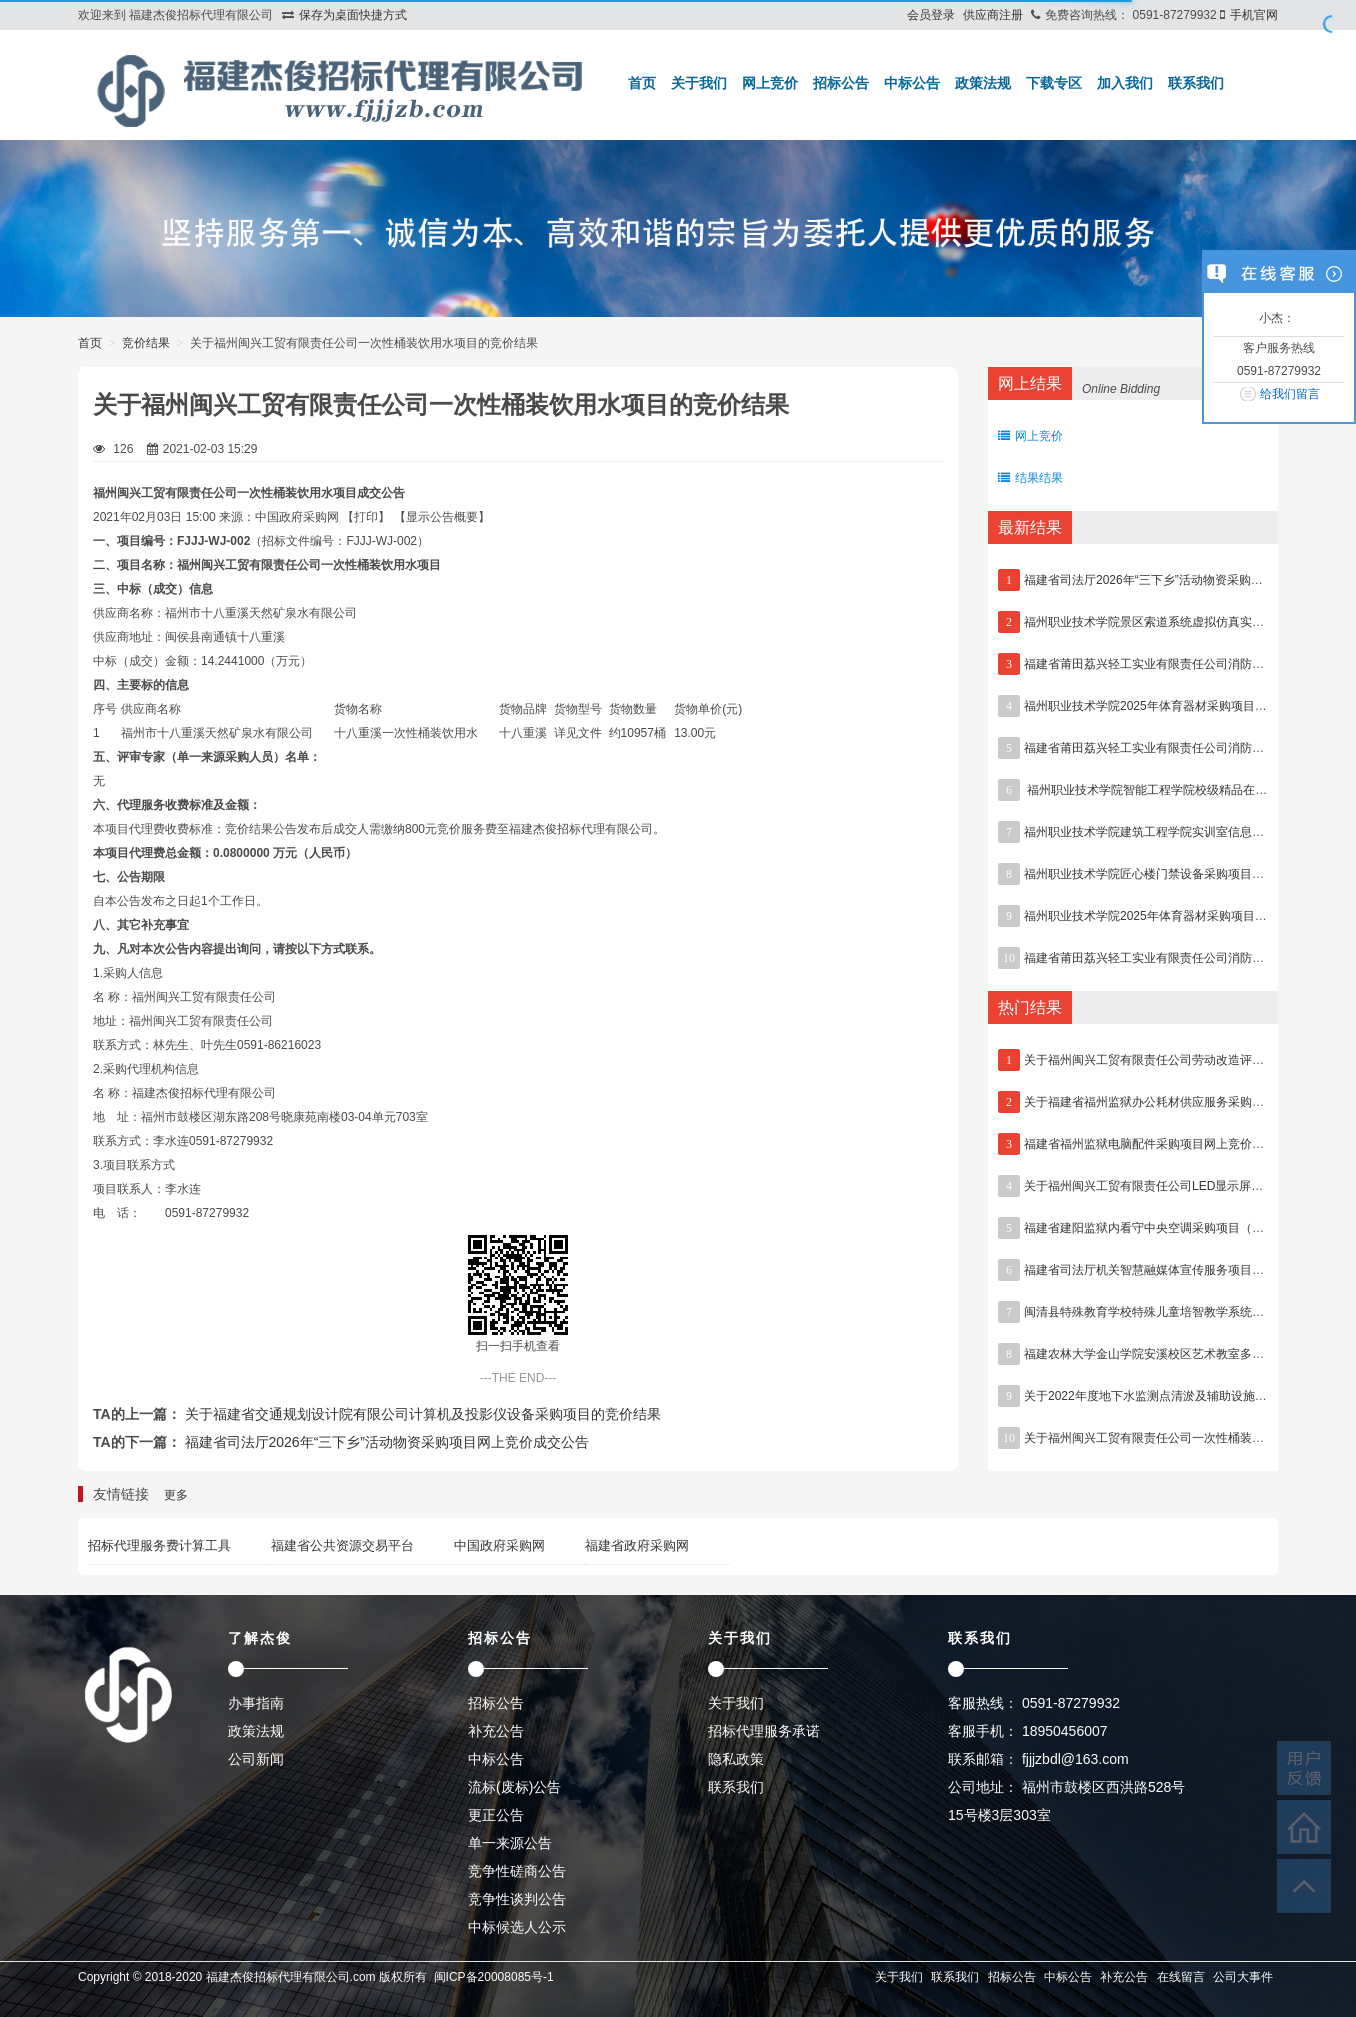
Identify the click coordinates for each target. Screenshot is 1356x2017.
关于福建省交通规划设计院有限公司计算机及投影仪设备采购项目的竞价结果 (423, 1414)
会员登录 (931, 15)
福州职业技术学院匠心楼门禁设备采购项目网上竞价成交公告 (1186, 874)
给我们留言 (1290, 394)
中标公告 (912, 83)
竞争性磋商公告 (517, 1871)
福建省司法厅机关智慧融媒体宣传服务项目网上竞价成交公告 (1186, 1270)
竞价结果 (146, 343)
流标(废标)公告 (514, 1787)
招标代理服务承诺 (764, 1731)
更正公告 (496, 1815)
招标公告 (841, 83)
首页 (642, 83)
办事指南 (256, 1703)
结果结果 (1030, 478)
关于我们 (699, 83)
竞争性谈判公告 (517, 1899)
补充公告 (496, 1731)
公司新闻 (256, 1759)
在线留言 (1181, 1977)
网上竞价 (770, 83)
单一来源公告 (510, 1843)
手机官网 (1254, 15)
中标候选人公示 (517, 1927)
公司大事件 (1243, 1977)
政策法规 (983, 83)
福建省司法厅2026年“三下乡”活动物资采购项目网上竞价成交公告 (387, 1442)
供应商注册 (993, 15)
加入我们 (1125, 83)
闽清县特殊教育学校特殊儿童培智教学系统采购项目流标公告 (1186, 1312)
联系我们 (1196, 83)
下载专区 (1054, 83)
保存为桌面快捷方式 (353, 15)
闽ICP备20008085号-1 (494, 1977)
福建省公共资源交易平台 (342, 1545)
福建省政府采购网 (637, 1545)
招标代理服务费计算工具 (159, 1545)
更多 (176, 1495)
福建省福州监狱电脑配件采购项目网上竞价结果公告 (1162, 1144)
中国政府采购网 (499, 1545)
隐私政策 (736, 1759)
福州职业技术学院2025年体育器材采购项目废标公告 (1163, 916)
